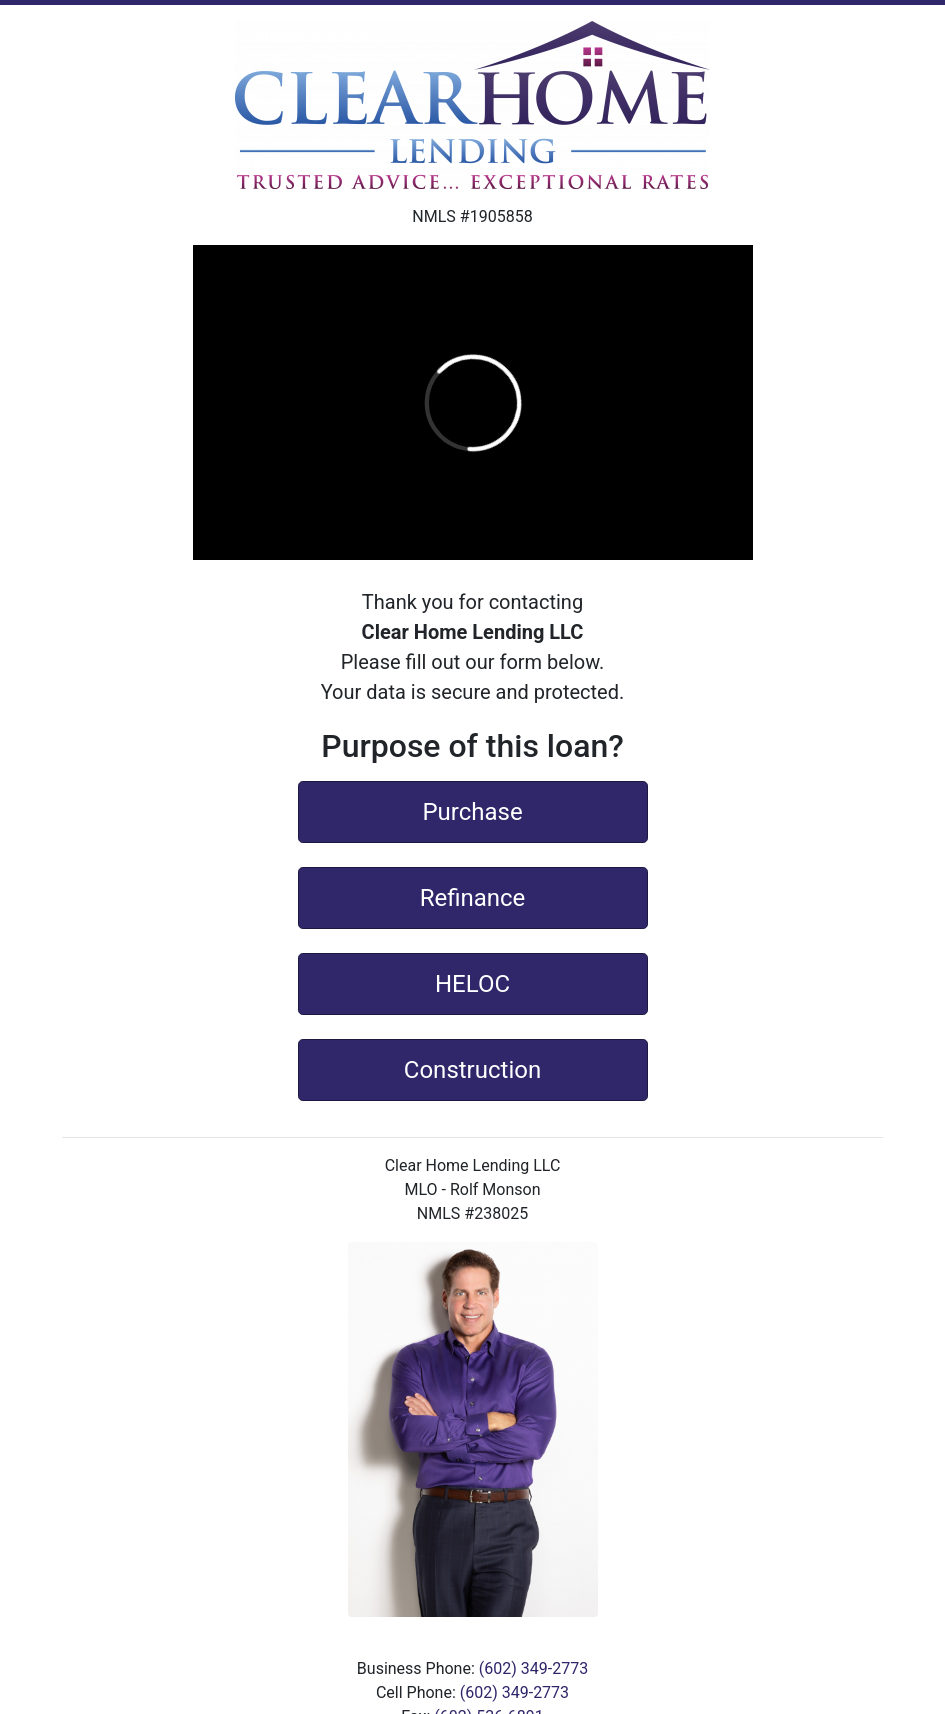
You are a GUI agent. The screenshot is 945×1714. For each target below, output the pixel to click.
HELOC (472, 982)
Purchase (472, 810)
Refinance (473, 896)
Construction (472, 1068)
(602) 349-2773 (533, 1668)
